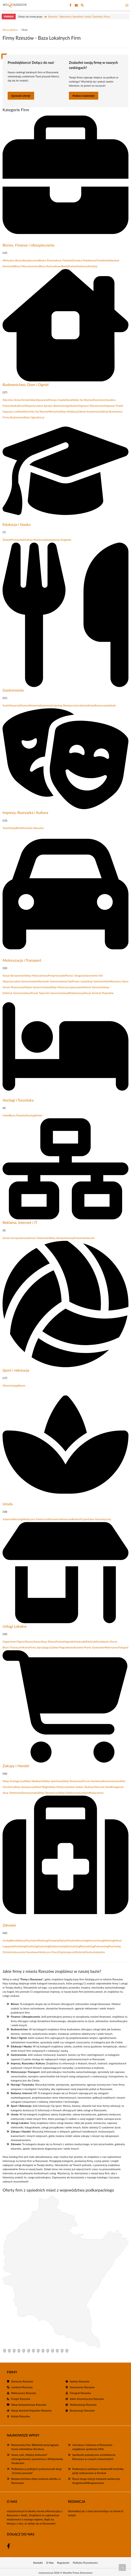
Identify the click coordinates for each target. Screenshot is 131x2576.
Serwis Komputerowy (15, 1237)
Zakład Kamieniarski (90, 411)
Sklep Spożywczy (24, 1786)
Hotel (6, 1115)
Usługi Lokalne (15, 1626)
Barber (76, 1519)
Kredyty (93, 266)
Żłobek (7, 539)
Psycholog (115, 1946)
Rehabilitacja (18, 1940)
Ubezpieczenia (30, 260)
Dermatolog (73, 1946)
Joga (15, 1385)
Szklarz (33, 399)
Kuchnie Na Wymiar (37, 411)
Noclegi (30, 1115)
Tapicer (21, 1641)
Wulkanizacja (76, 993)
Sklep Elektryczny (68, 1792)
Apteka (100, 1952)
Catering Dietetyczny (64, 705)
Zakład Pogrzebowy (62, 1647)
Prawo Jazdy (79, 981)
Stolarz (74, 405)
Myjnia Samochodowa (37, 987)
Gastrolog (43, 1946)
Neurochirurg (96, 1940)
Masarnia (14, 705)
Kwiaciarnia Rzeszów (82, 2387)
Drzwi (21, 405)
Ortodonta (9, 1952)
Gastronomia (13, 690)
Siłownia (8, 1385)
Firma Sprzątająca (40, 1647)
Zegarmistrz (10, 1641)
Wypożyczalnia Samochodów (20, 981)
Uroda (8, 1504)
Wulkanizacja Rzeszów (83, 2404)
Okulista (72, 1940)
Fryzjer (84, 1519)
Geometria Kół (94, 975)
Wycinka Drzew (12, 399)
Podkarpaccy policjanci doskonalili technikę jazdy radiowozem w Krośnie (97, 2470)
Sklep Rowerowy (73, 1781)
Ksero (26, 1647)
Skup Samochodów (98, 981)
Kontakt (38, 2562)
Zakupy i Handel (16, 1765)
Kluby (12, 828)
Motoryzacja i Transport (22, 960)
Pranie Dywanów (94, 1647)
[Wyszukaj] (82, 5)
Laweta (79, 987)
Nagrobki (69, 1641)
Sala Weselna (35, 828)
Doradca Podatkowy (84, 260)
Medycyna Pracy (48, 1952)
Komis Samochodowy (96, 987)
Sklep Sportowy (53, 1781)
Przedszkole (18, 539)
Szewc (37, 1641)
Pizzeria (24, 705)
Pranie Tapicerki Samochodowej (49, 993)
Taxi (69, 981)
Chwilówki (102, 260)
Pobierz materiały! (83, 95)
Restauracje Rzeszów (82, 2410)
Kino (25, 828)
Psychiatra (32, 1940)
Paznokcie (55, 1519)
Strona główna (10, 29)
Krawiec (79, 1647)
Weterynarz (111, 1647)
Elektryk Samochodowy (17, 993)
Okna (68, 399)
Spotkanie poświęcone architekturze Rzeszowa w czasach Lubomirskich (94, 2456)
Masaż (118, 1940)
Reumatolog (87, 1946)
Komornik (8, 266)
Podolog (43, 1940)
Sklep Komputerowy (61, 1237)
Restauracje (101, 705)
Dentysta (90, 1952)
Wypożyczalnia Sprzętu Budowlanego (47, 405)
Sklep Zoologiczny (13, 1781)
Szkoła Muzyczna (35, 539)
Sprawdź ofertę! (21, 95)
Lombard (84, 1792)
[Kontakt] (75, 5)
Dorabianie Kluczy (106, 1641)
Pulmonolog (101, 1946)
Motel (38, 1115)
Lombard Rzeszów (22, 2387)
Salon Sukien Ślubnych (82, 1786)
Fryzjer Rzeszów (20, 2398)
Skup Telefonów (12, 1792)
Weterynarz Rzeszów (23, 2393)
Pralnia (59, 1641)
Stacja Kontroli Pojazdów (99, 993)
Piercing (18, 1519)
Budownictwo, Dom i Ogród (25, 384)
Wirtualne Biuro (12, 260)
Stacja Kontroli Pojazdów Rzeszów (31, 2410)
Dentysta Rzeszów (22, 2381)
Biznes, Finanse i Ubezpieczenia (28, 245)
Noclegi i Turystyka (18, 1100)
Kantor (72, 266)
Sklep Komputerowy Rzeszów (28, 2404)
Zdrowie (9, 1925)
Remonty (54, 411)
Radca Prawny (47, 260)
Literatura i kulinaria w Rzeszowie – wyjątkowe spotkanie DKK (93, 2447)
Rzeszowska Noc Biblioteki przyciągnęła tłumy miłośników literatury (35, 2447)
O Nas (50, 2562)
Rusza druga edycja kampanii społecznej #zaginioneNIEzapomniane (96, 2480)
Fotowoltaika (10, 405)
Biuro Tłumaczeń (13, 1647)
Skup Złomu (48, 1641)
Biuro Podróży (17, 1115)
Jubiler (121, 1781)
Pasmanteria (110, 1781)
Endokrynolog (57, 1946)
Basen (21, 1385)
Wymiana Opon (119, 981)
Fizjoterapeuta (66, 1952)
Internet (90, 1237)
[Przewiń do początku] (122, 2567)
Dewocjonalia (29, 1792)
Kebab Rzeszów (20, 2416)
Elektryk (91, 1641)
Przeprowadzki (57, 975)
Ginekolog (32, 1946)
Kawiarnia (46, 705)
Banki (65, 266)
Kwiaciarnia (96, 1792)
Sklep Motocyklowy (36, 975)
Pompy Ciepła (57, 399)
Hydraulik (80, 1641)
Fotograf (123, 1647)
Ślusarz (29, 1641)
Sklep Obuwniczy (48, 1792)
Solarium (8, 1519)
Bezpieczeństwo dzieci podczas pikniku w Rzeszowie (36, 2480)
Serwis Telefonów (38, 1237)
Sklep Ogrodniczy (33, 417)
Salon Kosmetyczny (99, 1519)
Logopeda (8, 1946)
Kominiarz (99, 399)
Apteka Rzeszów (79, 2381)
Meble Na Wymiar (82, 399)
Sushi (6, 705)
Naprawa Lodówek (14, 411)
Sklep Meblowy (69, 411)
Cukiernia (82, 705)
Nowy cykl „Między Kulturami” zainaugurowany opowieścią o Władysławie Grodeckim (37, 2459)
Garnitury (8, 1786)
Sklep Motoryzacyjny (62, 987)
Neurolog (82, 1940)
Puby (91, 705)
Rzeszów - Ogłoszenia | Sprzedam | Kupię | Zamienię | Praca (79, 16)
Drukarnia (79, 1237)
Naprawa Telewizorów (91, 405)
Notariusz (82, 266)
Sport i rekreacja (16, 1370)
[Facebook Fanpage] (70, 5)
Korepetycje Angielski (58, 539)
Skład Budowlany (112, 411)
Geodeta (110, 399)
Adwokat (113, 260)
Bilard (19, 828)
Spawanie (43, 399)
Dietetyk (80, 1952)
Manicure (66, 1519)
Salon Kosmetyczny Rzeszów (87, 2398)
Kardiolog (20, 1946)
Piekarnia (34, 705)
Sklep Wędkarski (34, 1781)
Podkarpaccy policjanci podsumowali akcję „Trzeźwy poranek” (36, 2470)
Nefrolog (109, 1940)
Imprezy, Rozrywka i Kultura (25, 812)
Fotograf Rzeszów (80, 2393)
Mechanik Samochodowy (52, 981)
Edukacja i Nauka (17, 524)
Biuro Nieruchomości (26, 266)
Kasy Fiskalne (64, 260)
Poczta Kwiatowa (92, 1781)
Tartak (25, 399)
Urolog (7, 1940)
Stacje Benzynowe (13, 975)
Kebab (112, 705)
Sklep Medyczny (59, 1786)
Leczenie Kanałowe (26, 1952)
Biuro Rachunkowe (50, 266)
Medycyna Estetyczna (36, 1519)
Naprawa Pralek (113, 405)
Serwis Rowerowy (13, 987)
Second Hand (103, 1786)
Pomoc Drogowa (75, 975)
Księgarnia (117, 1786)
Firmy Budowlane (13, 417)
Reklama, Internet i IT (20, 1222)
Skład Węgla (41, 1786)
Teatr (6, 828)
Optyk (63, 1940)
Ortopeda (53, 1940)
